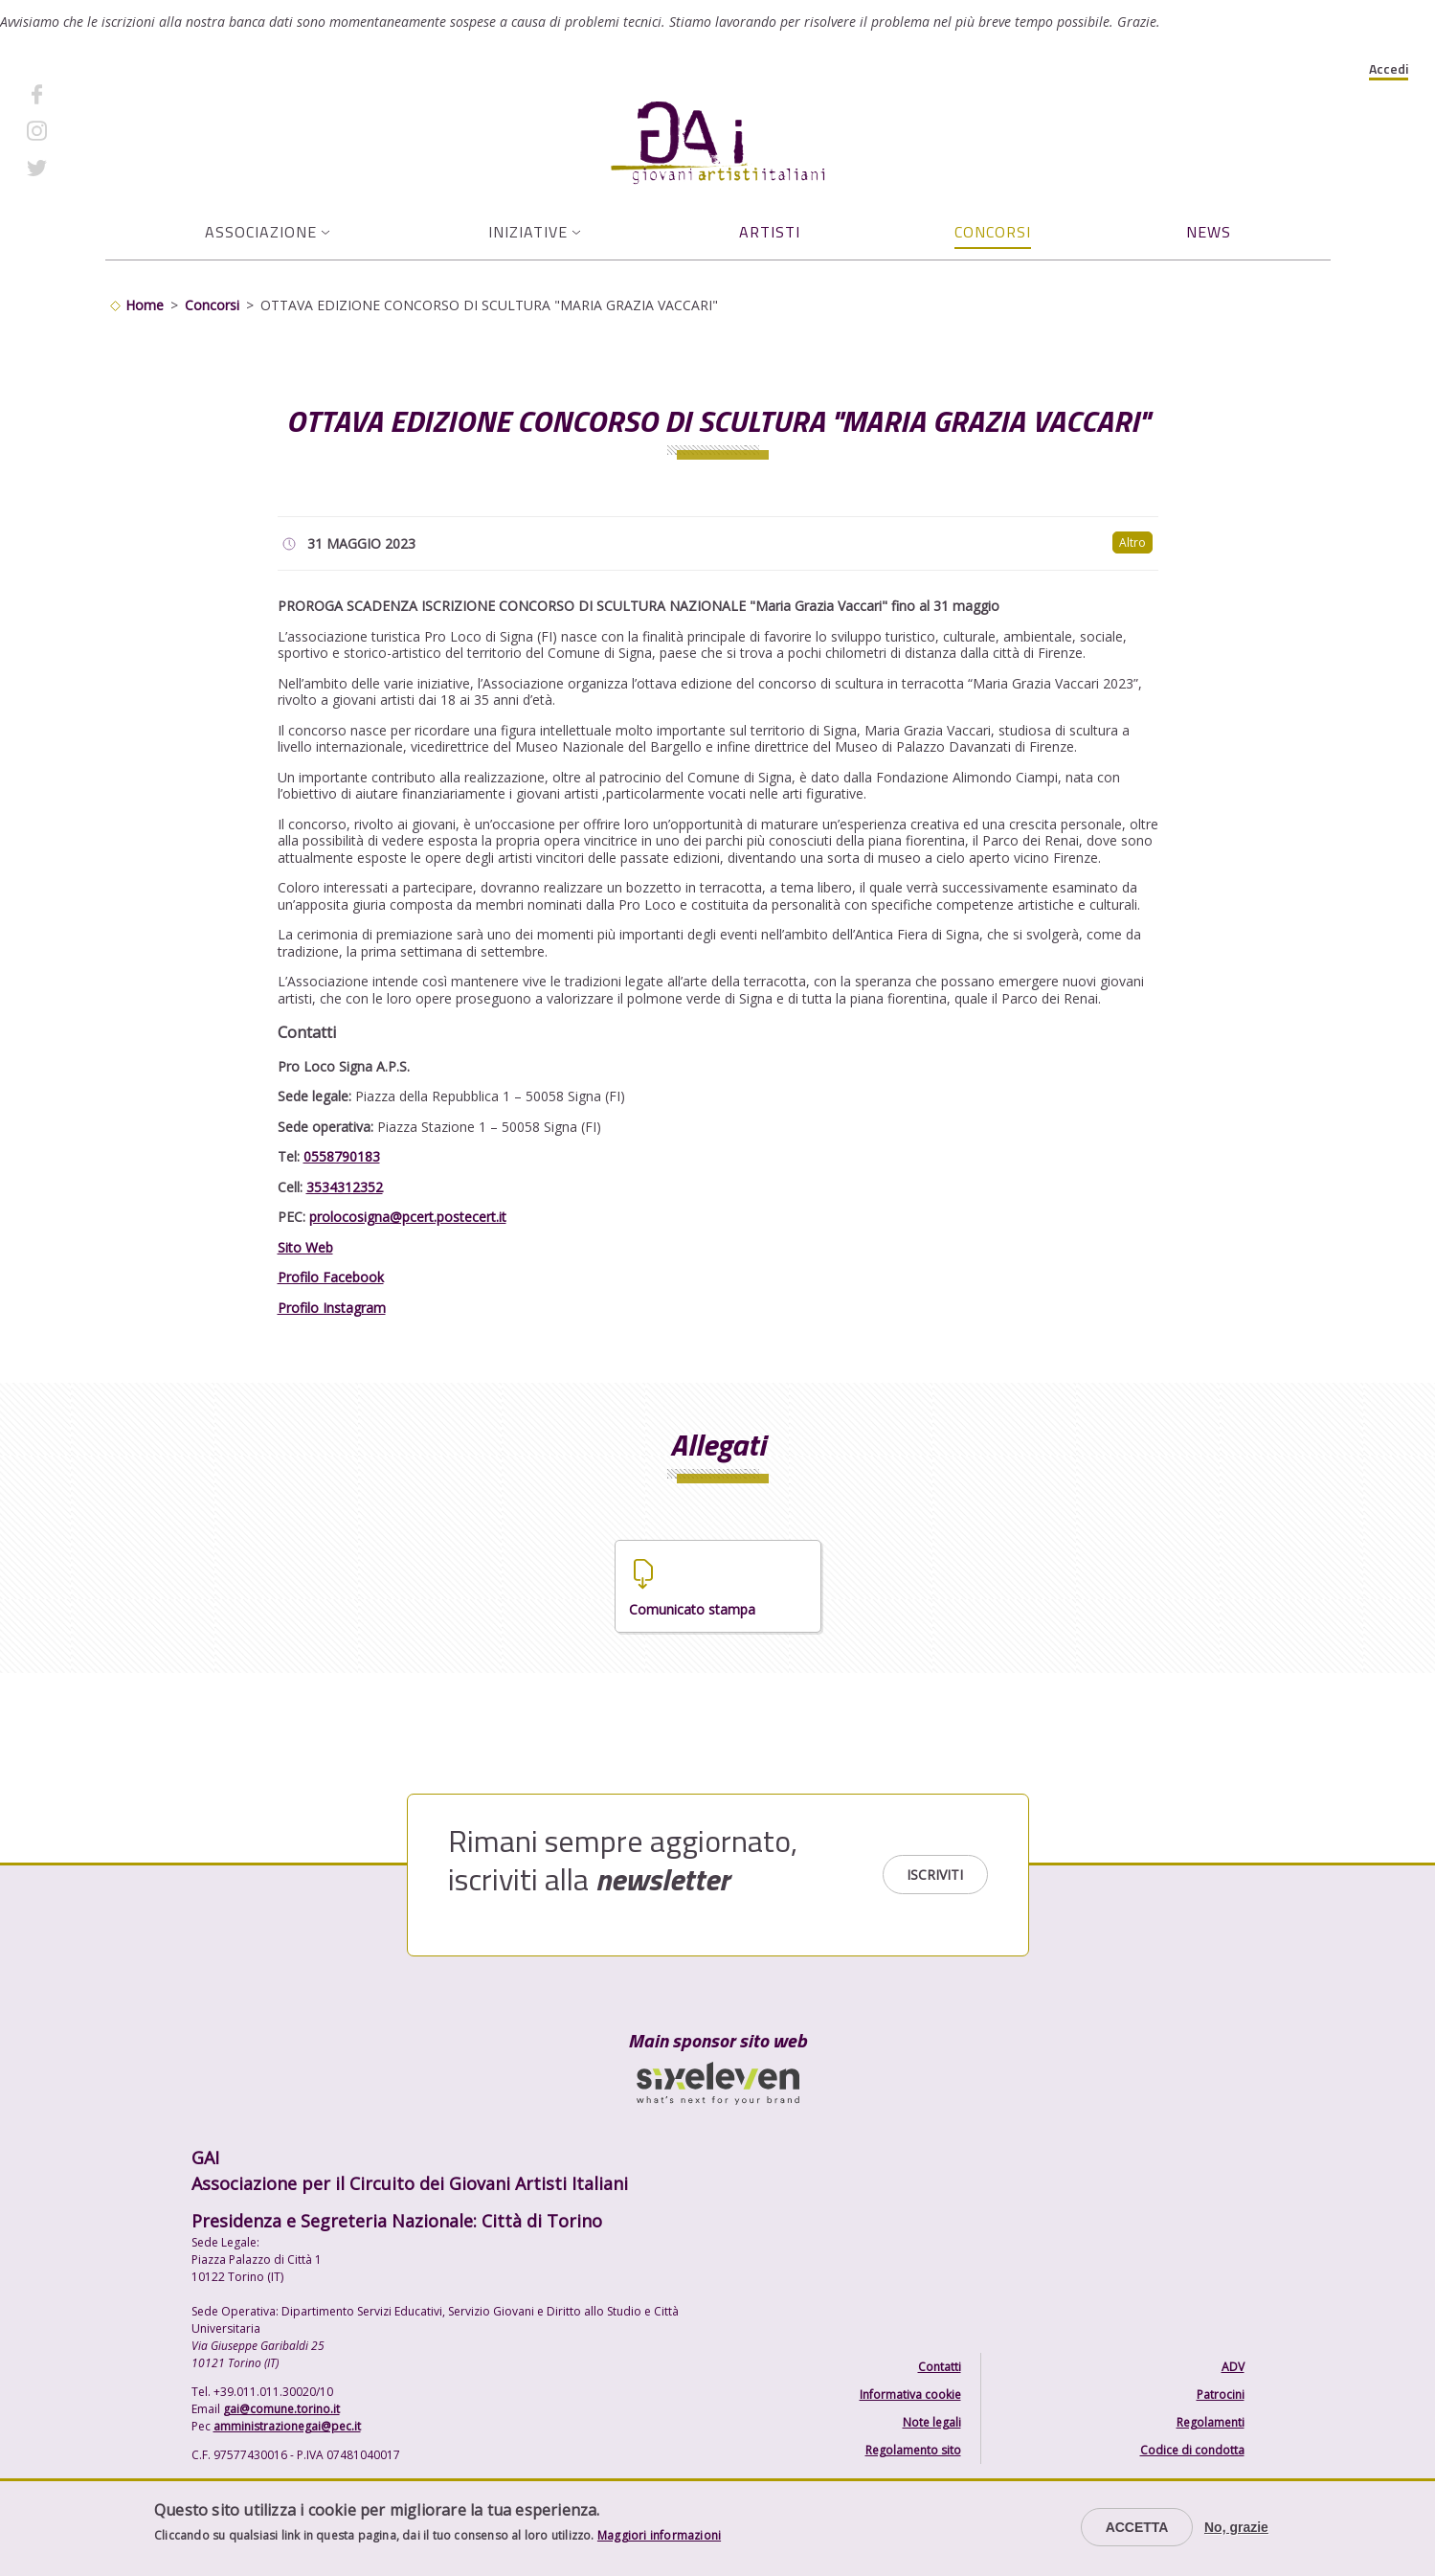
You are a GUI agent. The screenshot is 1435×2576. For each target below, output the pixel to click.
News (1208, 231)
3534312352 (344, 1187)
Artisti (769, 231)
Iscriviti (935, 1874)
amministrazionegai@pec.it (287, 2426)
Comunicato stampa (692, 1609)
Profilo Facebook (331, 1277)
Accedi (1388, 69)
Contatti (939, 2367)
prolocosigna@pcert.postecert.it (407, 1217)
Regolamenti (1210, 2422)
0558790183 (341, 1156)
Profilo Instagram (332, 1308)
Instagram (91, 131)
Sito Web (305, 1247)
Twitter (81, 167)
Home (144, 305)
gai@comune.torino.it (281, 2409)
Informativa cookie (910, 2394)
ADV (1233, 2367)
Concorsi (992, 231)
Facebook (89, 93)
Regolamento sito (913, 2450)
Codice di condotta (1192, 2450)
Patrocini (1220, 2394)
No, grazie (1236, 2527)
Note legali (932, 2422)
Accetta (1137, 2527)
